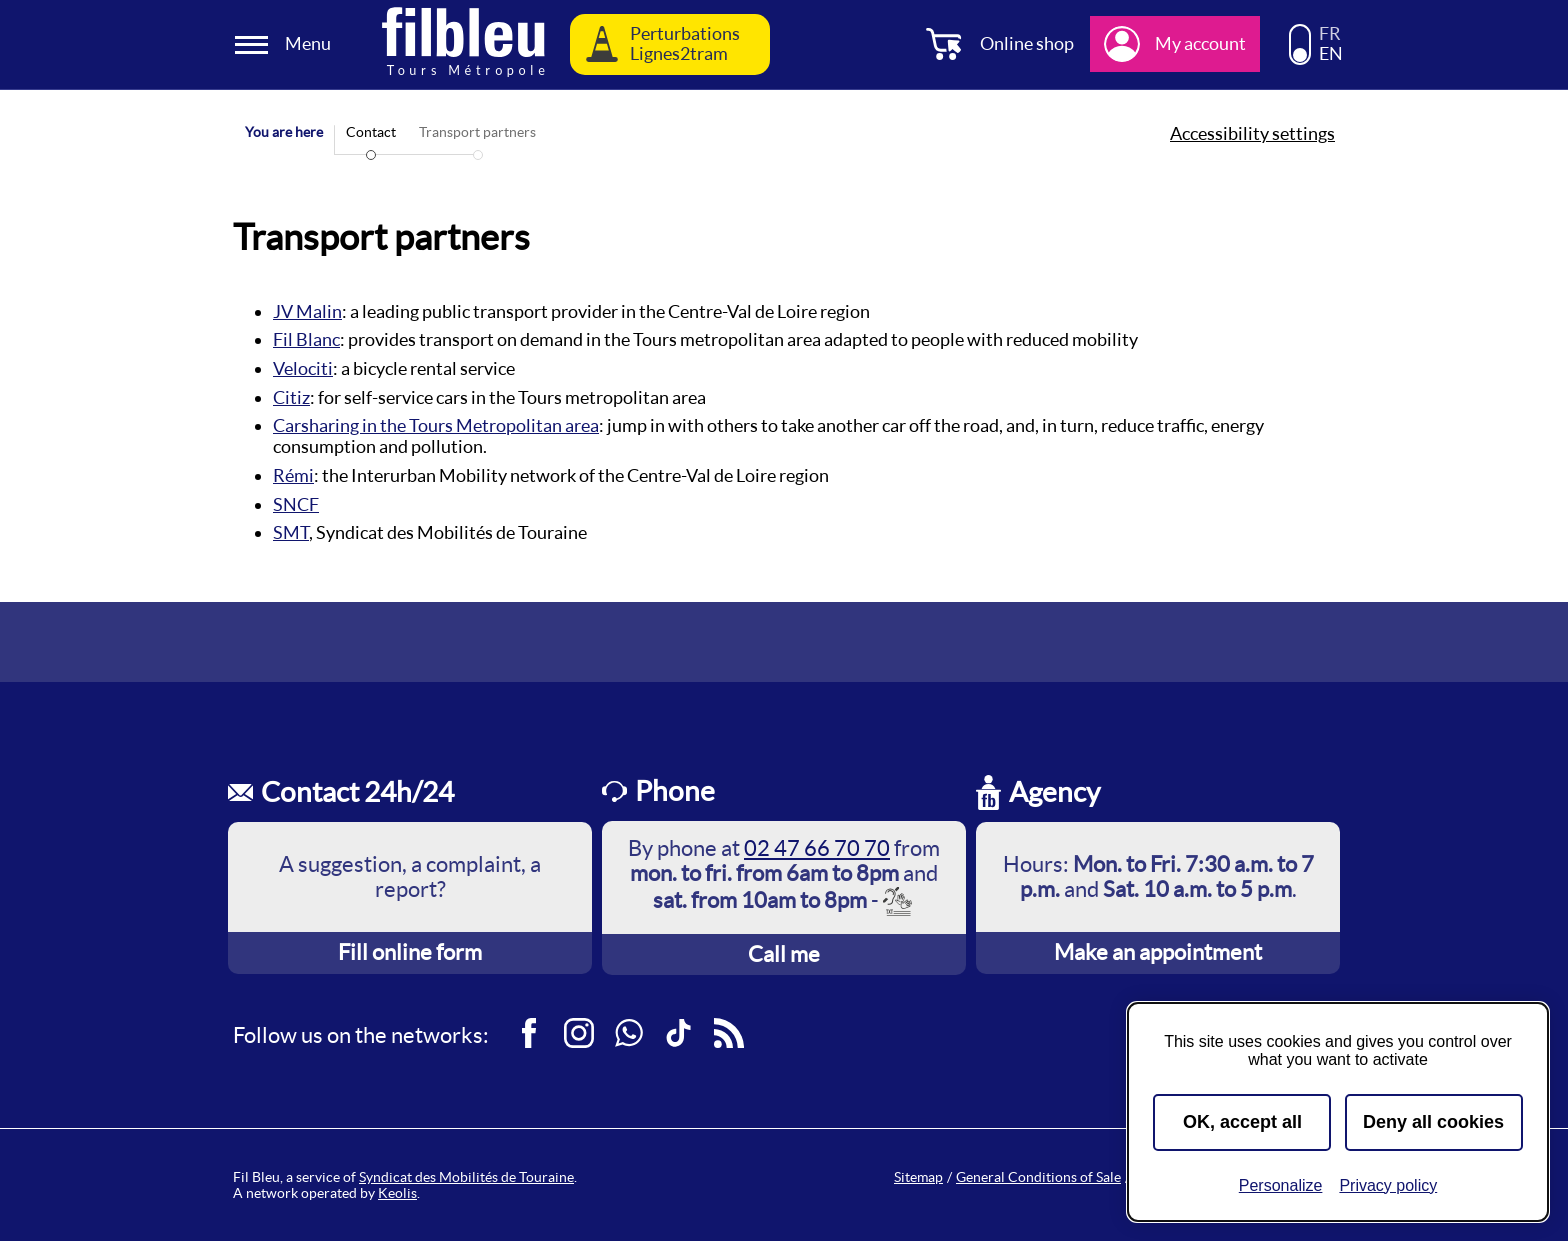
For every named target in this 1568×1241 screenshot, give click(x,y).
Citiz (291, 397)
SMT (291, 532)
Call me (784, 954)
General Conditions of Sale (1038, 1177)
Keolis (397, 1193)
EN (1331, 54)
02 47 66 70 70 (817, 848)
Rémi (293, 475)
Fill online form (410, 952)
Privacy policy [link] (1388, 1185)
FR (1330, 34)
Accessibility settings (1252, 134)
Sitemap (918, 1177)
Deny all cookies (1433, 1122)
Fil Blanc (306, 339)
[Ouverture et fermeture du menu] (286, 44)
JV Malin (307, 311)
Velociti (303, 368)
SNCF (296, 504)
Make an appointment (1158, 952)
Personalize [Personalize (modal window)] (1281, 1185)
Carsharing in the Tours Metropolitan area (436, 425)
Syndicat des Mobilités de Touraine (466, 1177)
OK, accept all (1242, 1122)
